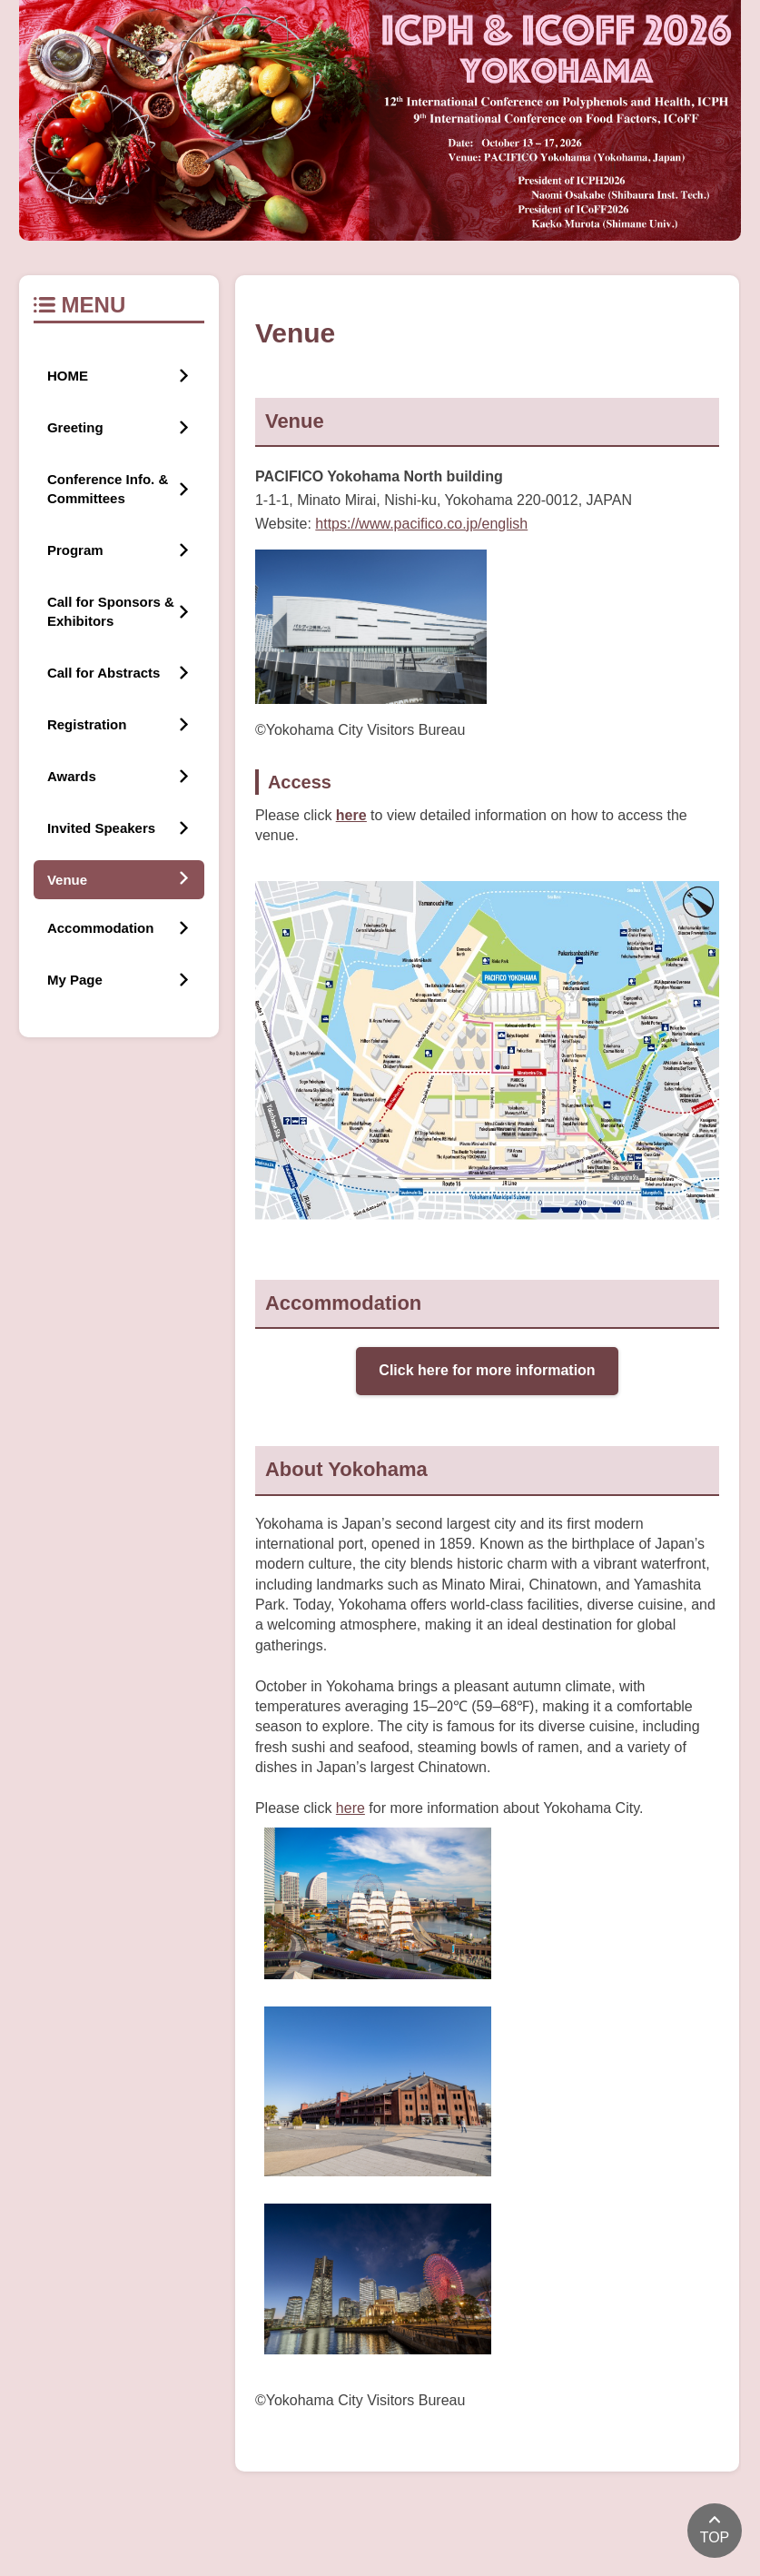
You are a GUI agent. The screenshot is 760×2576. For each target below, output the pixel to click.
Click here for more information (487, 1370)
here (350, 1808)
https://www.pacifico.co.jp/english (421, 523)
